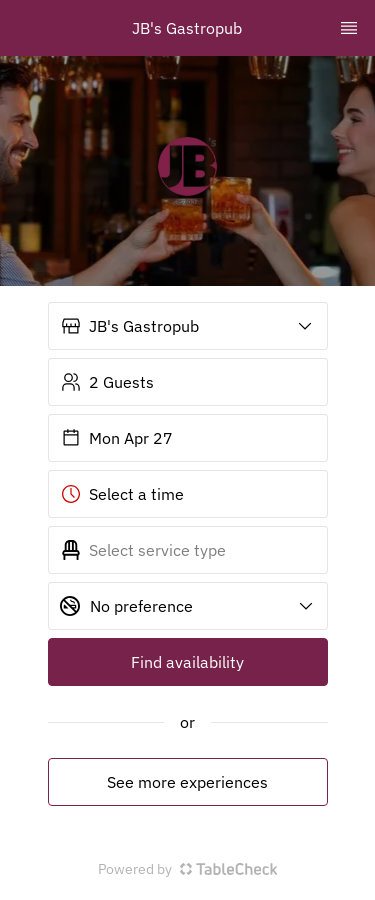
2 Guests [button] (107, 382)
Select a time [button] (122, 494)
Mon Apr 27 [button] (117, 438)
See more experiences (187, 782)
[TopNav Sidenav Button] (349, 28)
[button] (188, 326)
